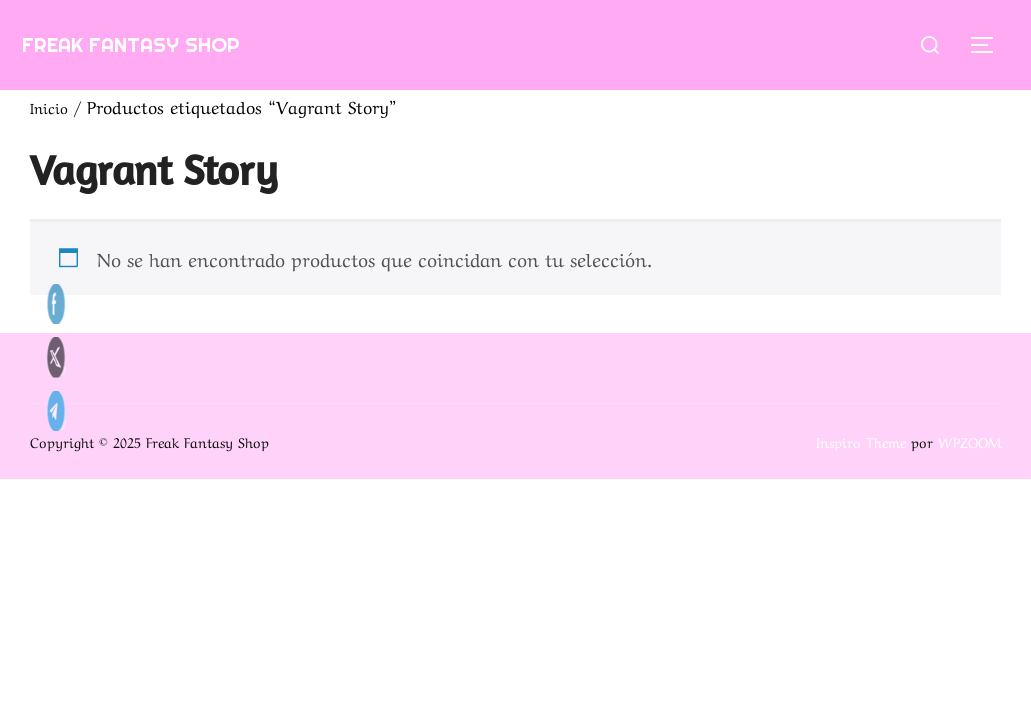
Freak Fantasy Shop (166, 43)
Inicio (52, 105)
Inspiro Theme (861, 441)
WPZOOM (969, 441)
